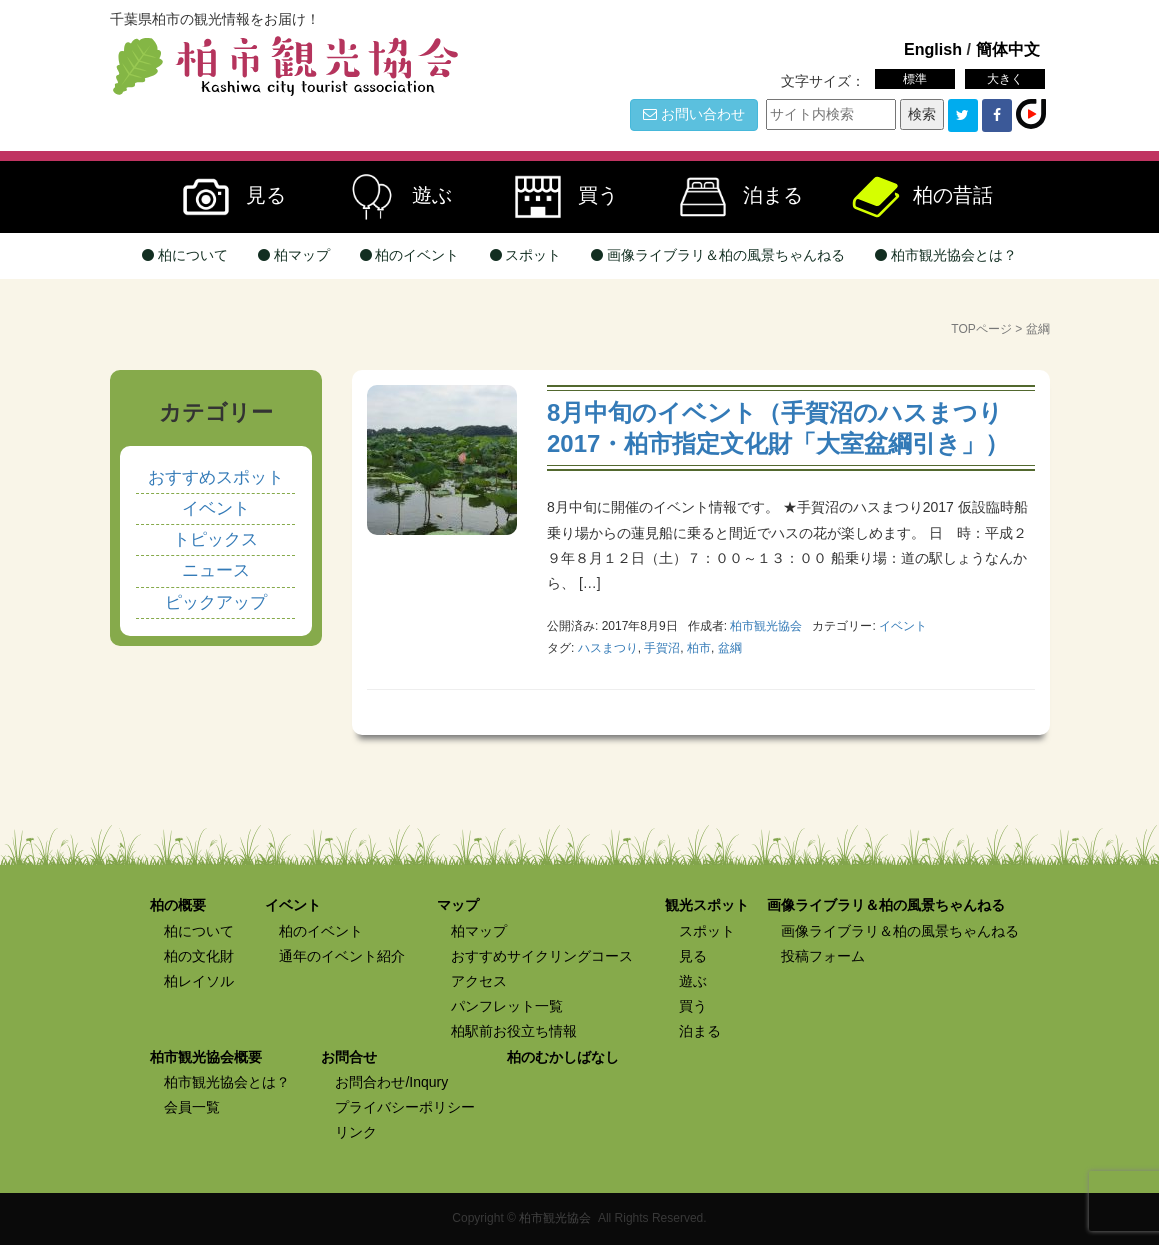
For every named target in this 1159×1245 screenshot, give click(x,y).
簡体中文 (1008, 49)
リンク (356, 1132)
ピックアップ (216, 602)
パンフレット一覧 (507, 1006)
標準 (915, 79)
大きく (1005, 79)
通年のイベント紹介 (342, 956)
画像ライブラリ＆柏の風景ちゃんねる (718, 255)
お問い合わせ (694, 114)
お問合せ (349, 1057)
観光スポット (707, 905)
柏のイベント (410, 255)
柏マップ (294, 255)
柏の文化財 (199, 956)
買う (558, 197)
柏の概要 (178, 905)
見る (226, 197)
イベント (903, 626)
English (933, 49)
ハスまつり (608, 648)
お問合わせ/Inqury (391, 1082)
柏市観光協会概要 (206, 1057)
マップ (458, 905)
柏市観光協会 (555, 1218)
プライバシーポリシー (405, 1107)
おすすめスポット (216, 477)
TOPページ (981, 329)
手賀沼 (662, 648)
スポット (526, 255)
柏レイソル (199, 981)
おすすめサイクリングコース (542, 956)
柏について (185, 255)
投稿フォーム (823, 956)
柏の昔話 (921, 197)
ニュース (216, 570)
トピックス (215, 539)
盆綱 (730, 648)
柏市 (699, 648)
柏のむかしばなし (563, 1057)
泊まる (733, 197)
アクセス (479, 981)
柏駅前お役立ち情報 (514, 1031)
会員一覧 (192, 1107)
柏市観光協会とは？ (946, 255)
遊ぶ (392, 197)
